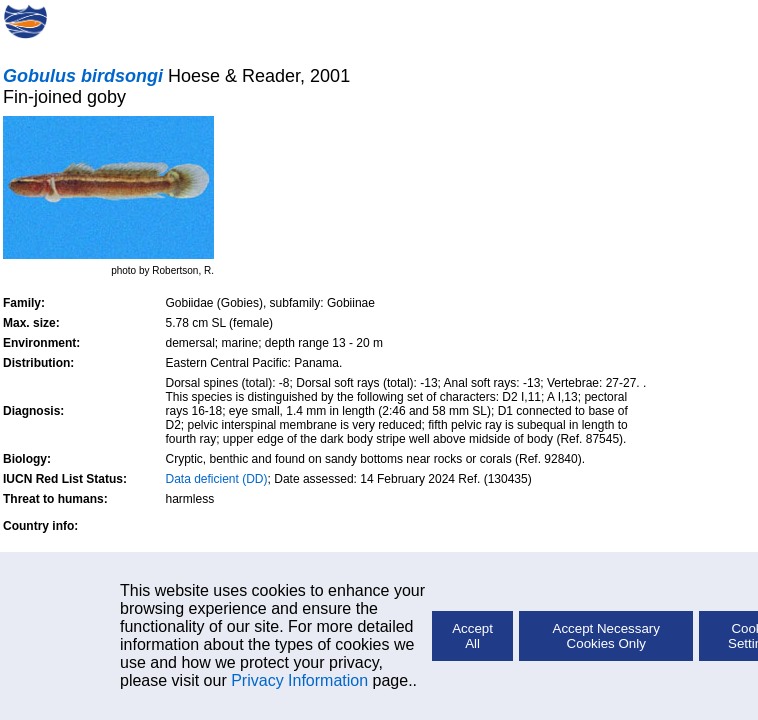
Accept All (472, 636)
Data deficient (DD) (217, 479)
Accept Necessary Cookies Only (606, 636)
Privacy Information (299, 680)
